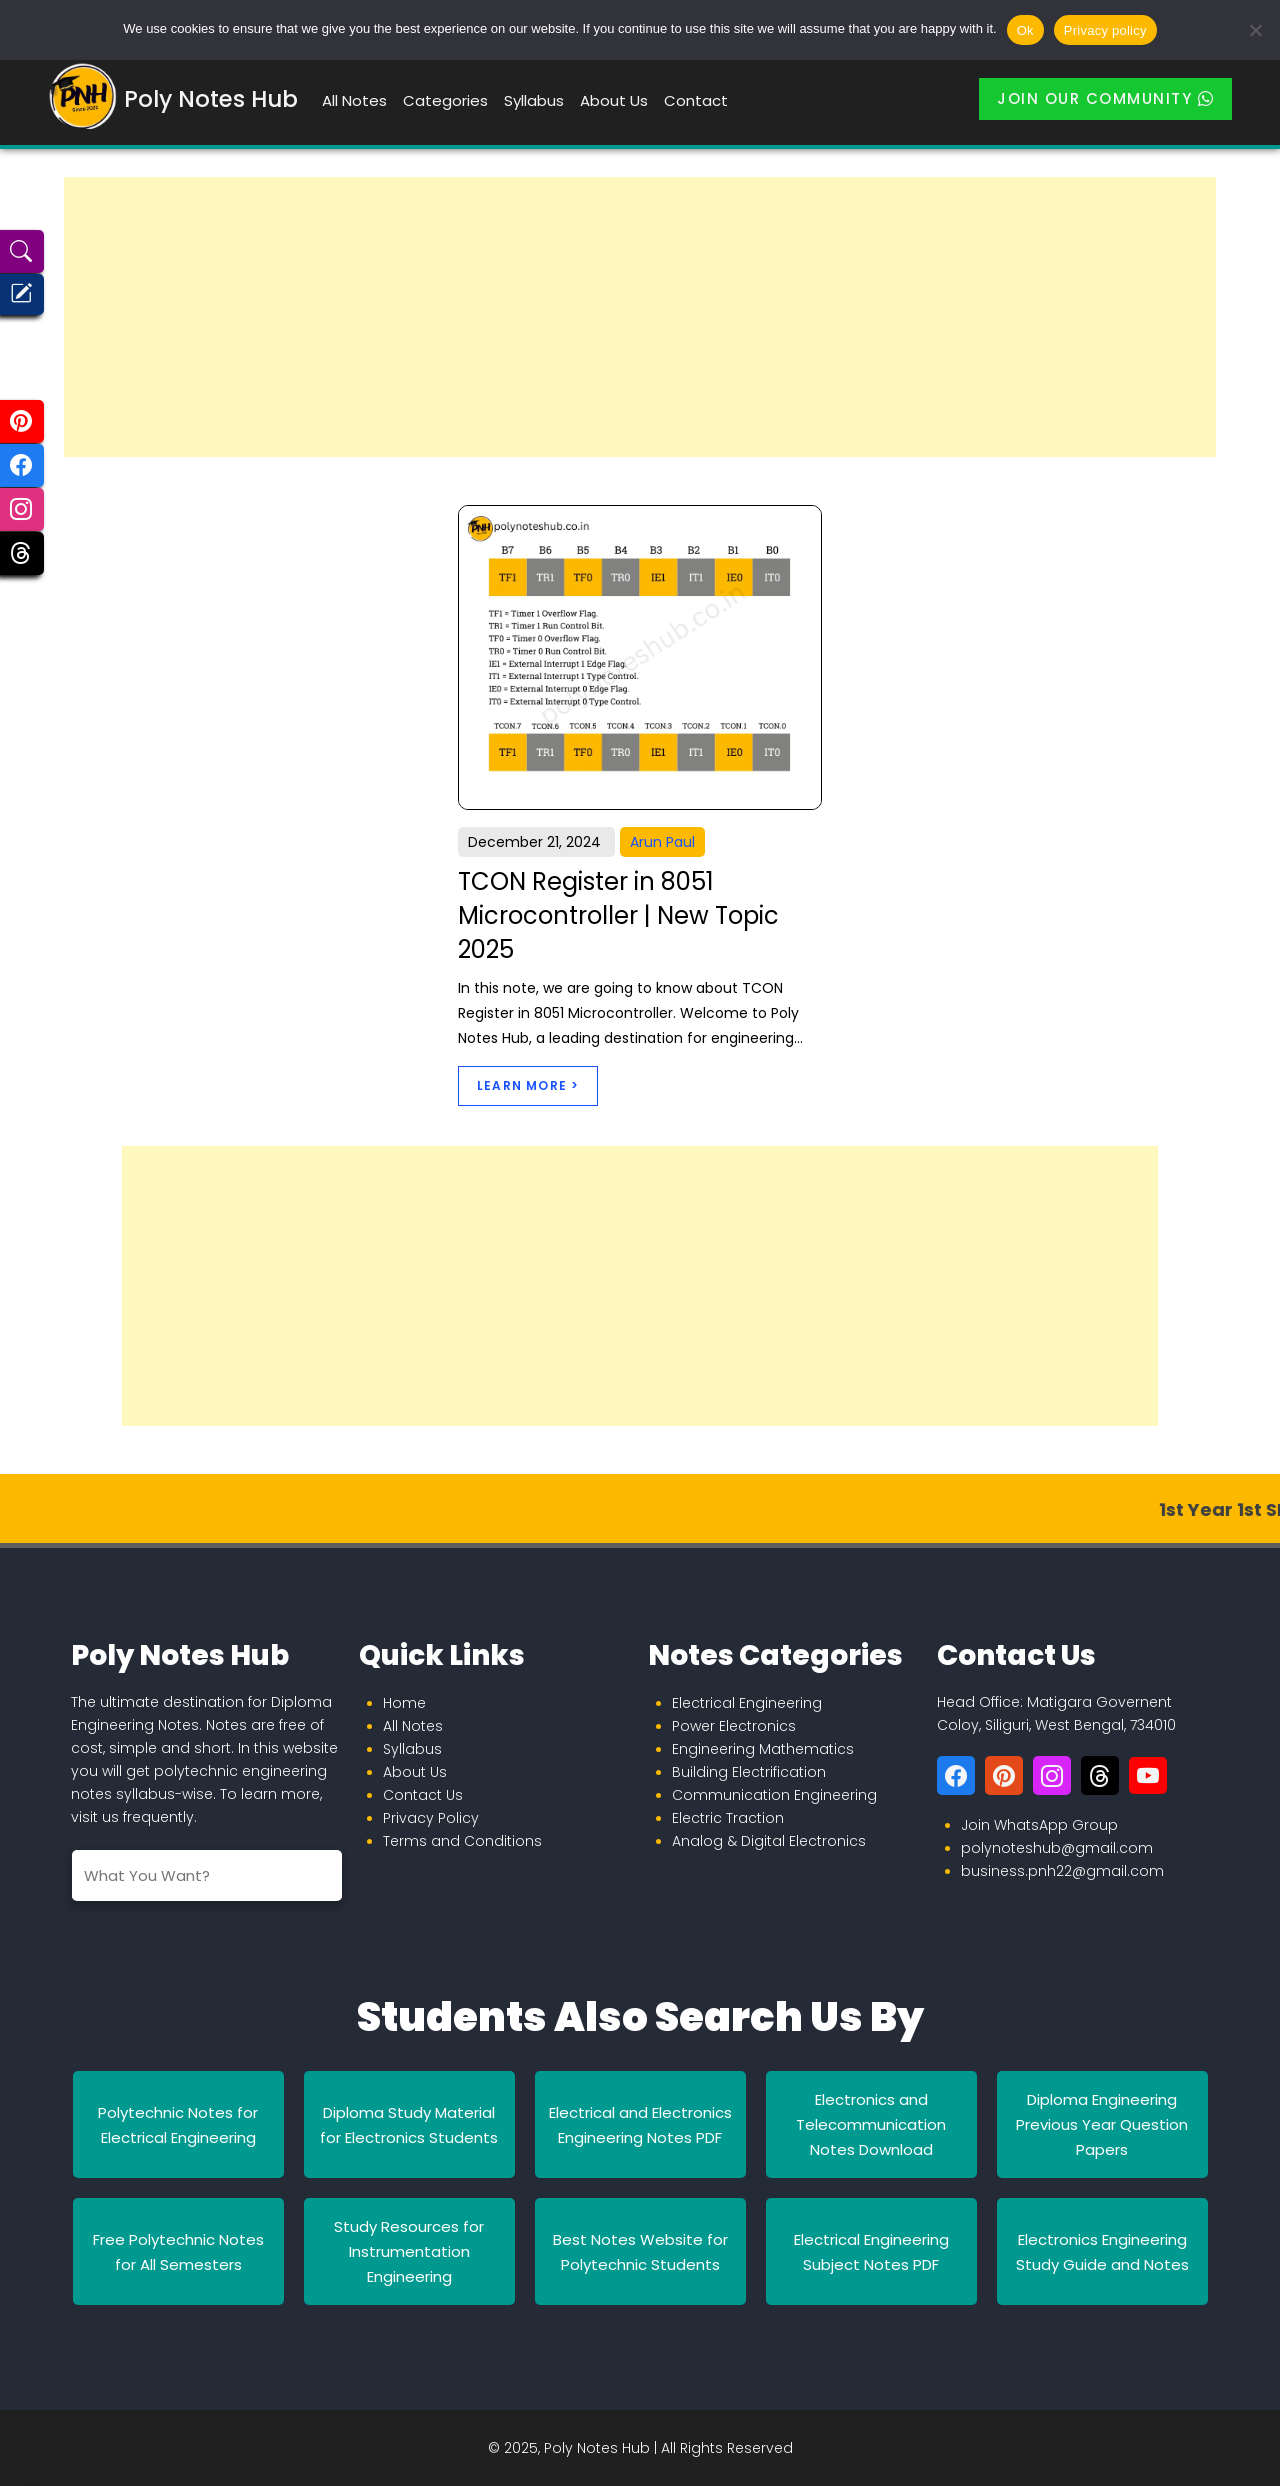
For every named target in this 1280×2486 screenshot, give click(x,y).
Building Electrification (749, 1772)
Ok (1025, 30)
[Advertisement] (640, 317)
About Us (614, 100)
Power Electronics (734, 1726)
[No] (1255, 30)
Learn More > (528, 1085)
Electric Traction (728, 1818)
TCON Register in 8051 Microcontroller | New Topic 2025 (618, 915)
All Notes (354, 100)
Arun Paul (662, 842)
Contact (696, 100)
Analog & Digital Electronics (769, 1841)
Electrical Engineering (747, 1703)
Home (404, 1703)
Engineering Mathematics (763, 1749)
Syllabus (534, 100)
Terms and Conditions (462, 1841)
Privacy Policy (431, 1818)
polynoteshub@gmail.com (1057, 1848)
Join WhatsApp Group (1039, 1825)
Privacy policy (1105, 30)
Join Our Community (1105, 98)
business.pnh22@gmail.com (1062, 1871)
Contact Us (423, 1795)
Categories (445, 100)
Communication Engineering (774, 1795)
